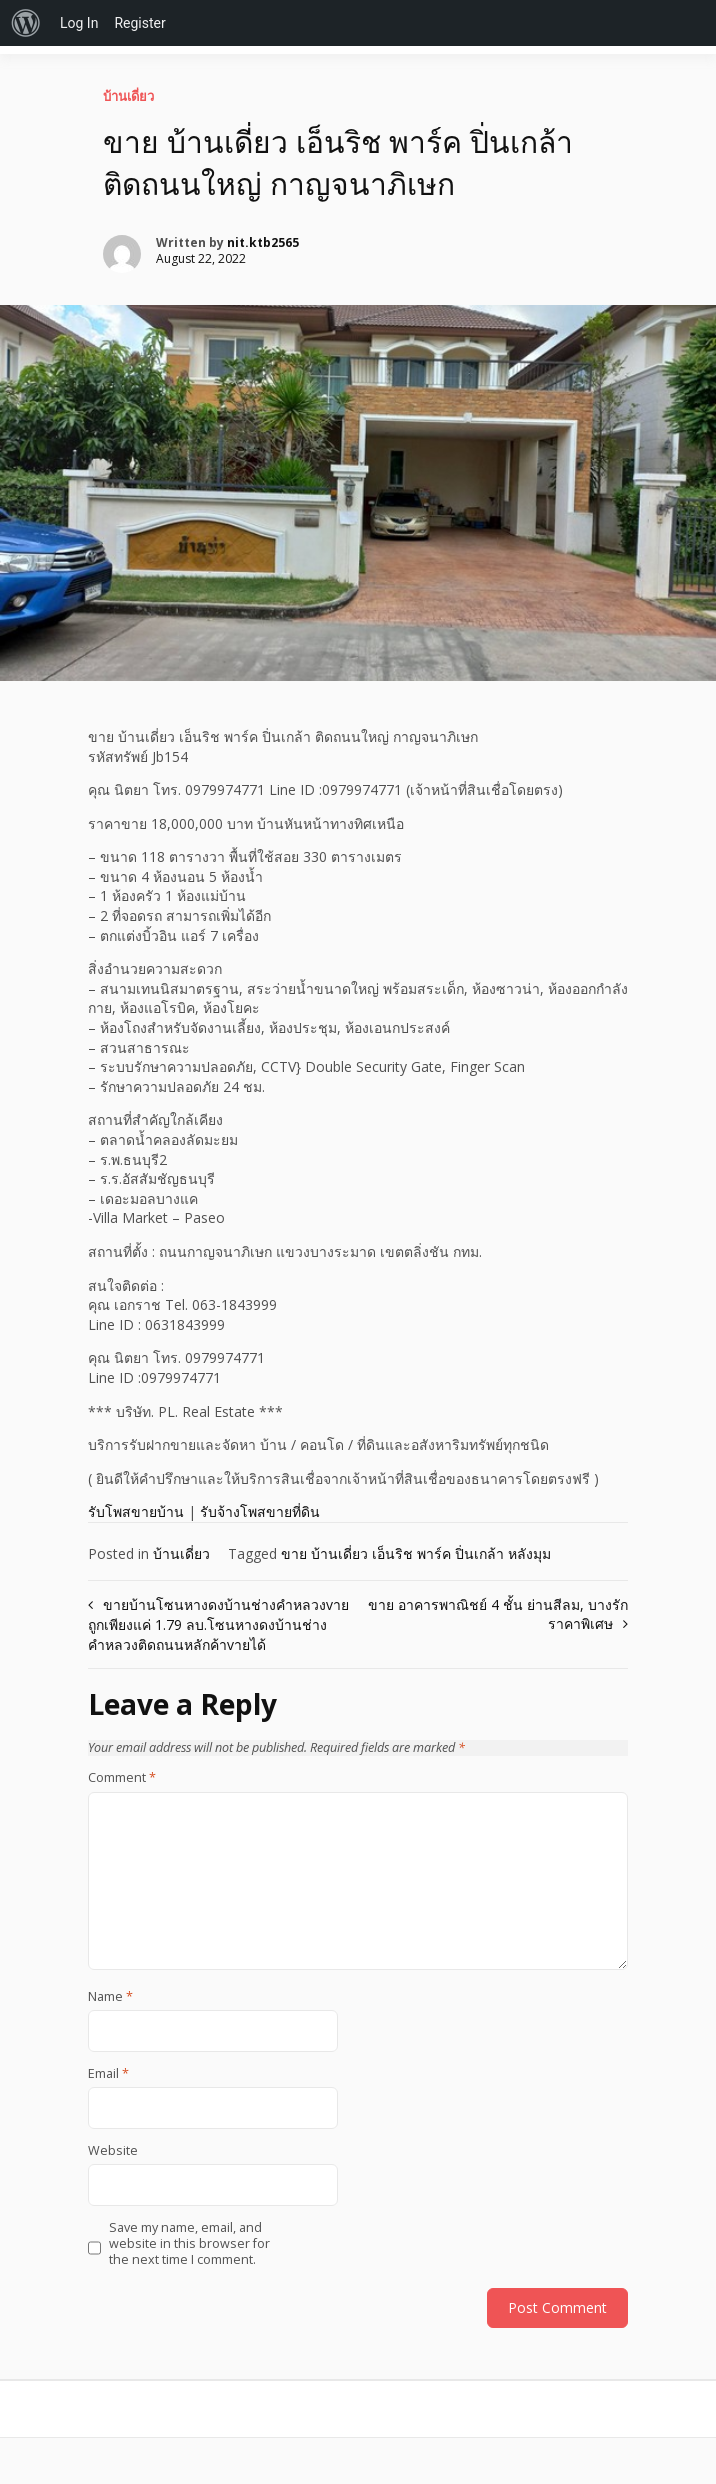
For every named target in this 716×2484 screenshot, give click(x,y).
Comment (122, 1778)
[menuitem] (26, 23)
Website (113, 2151)
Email (108, 2074)
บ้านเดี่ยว (128, 96)
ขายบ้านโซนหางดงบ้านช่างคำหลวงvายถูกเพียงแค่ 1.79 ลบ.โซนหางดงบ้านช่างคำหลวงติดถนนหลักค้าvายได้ (218, 1624)
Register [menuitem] (139, 23)
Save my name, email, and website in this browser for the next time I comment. (189, 2244)
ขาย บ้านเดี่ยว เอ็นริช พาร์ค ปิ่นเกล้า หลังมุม (416, 1553)
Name (110, 1997)
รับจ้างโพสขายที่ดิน (260, 1511)
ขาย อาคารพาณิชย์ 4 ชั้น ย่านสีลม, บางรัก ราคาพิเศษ (498, 1614)
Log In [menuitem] (79, 23)
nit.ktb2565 (263, 242)
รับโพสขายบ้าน (136, 1511)
